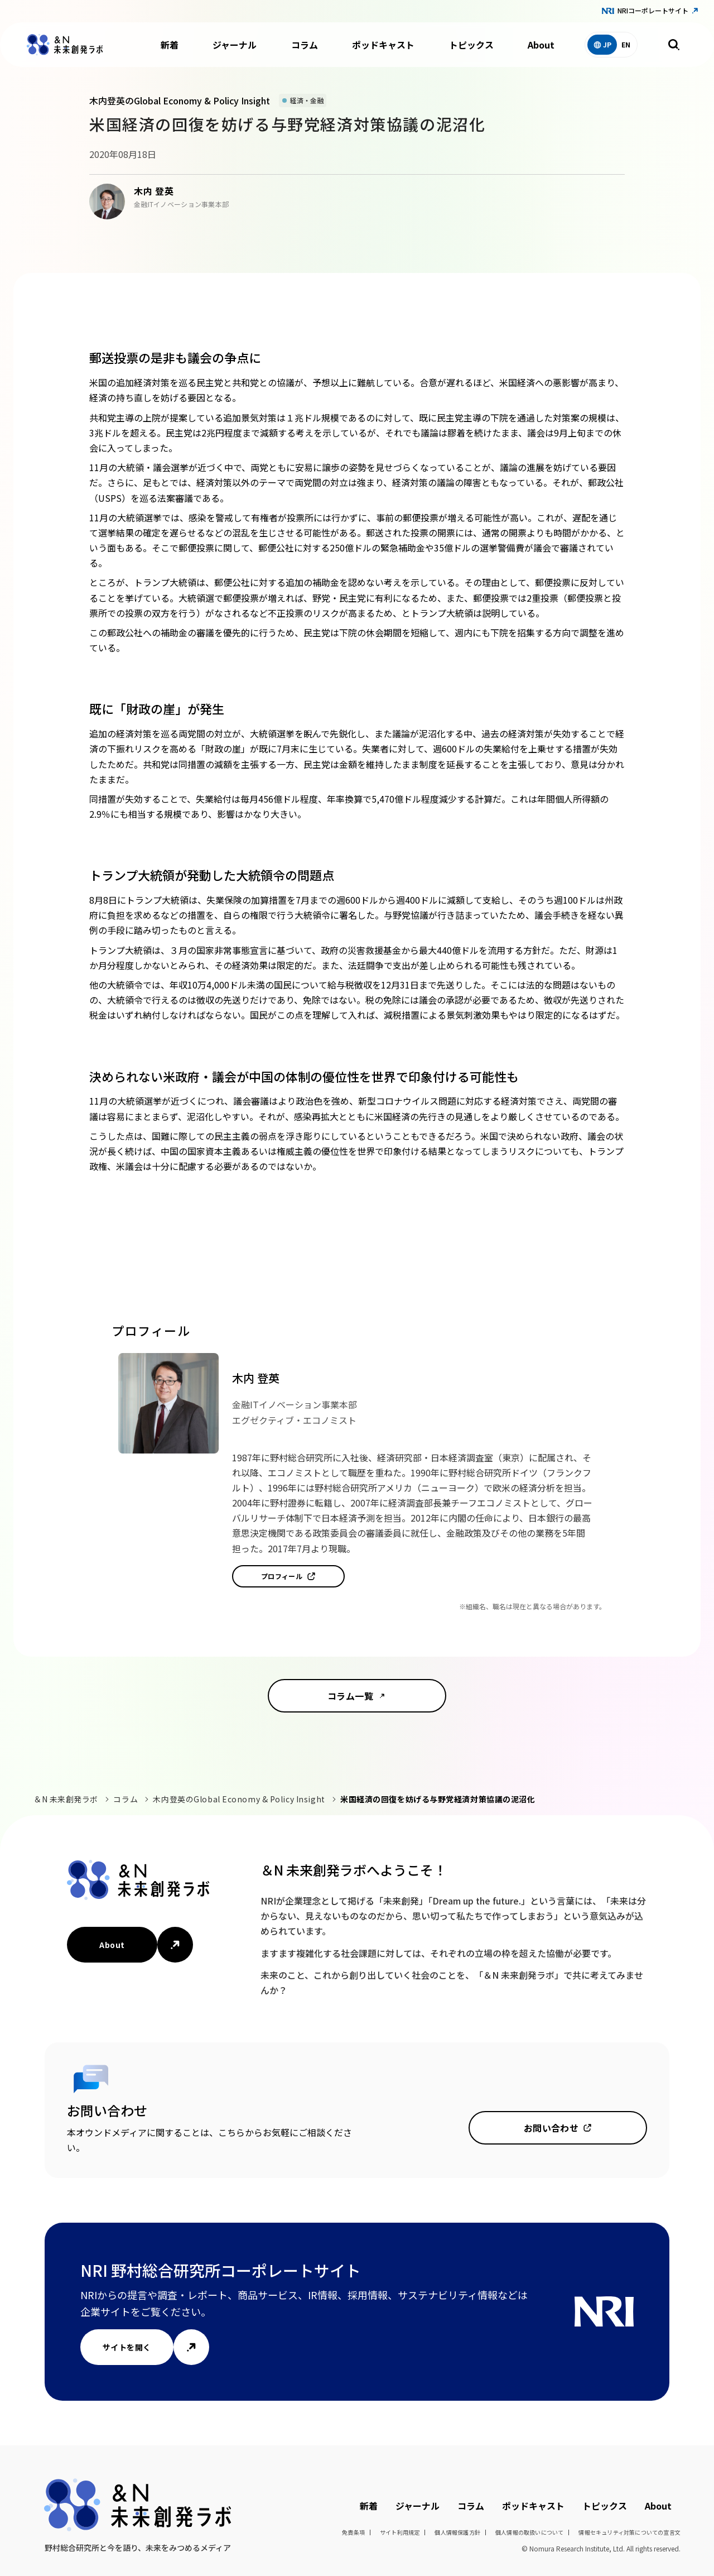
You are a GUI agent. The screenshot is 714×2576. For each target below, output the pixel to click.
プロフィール (282, 1576)
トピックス (471, 44)
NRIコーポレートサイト (652, 10)
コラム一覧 (350, 1695)
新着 (169, 44)
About (541, 44)
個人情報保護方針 (457, 2532)
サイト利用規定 (399, 2532)
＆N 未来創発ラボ (65, 1799)
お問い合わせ (551, 2127)
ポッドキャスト (383, 44)
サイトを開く (127, 2347)
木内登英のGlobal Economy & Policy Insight (239, 1799)
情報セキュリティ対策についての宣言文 (629, 2532)
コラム (304, 44)
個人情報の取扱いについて (529, 2532)
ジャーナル (235, 44)
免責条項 (353, 2532)
